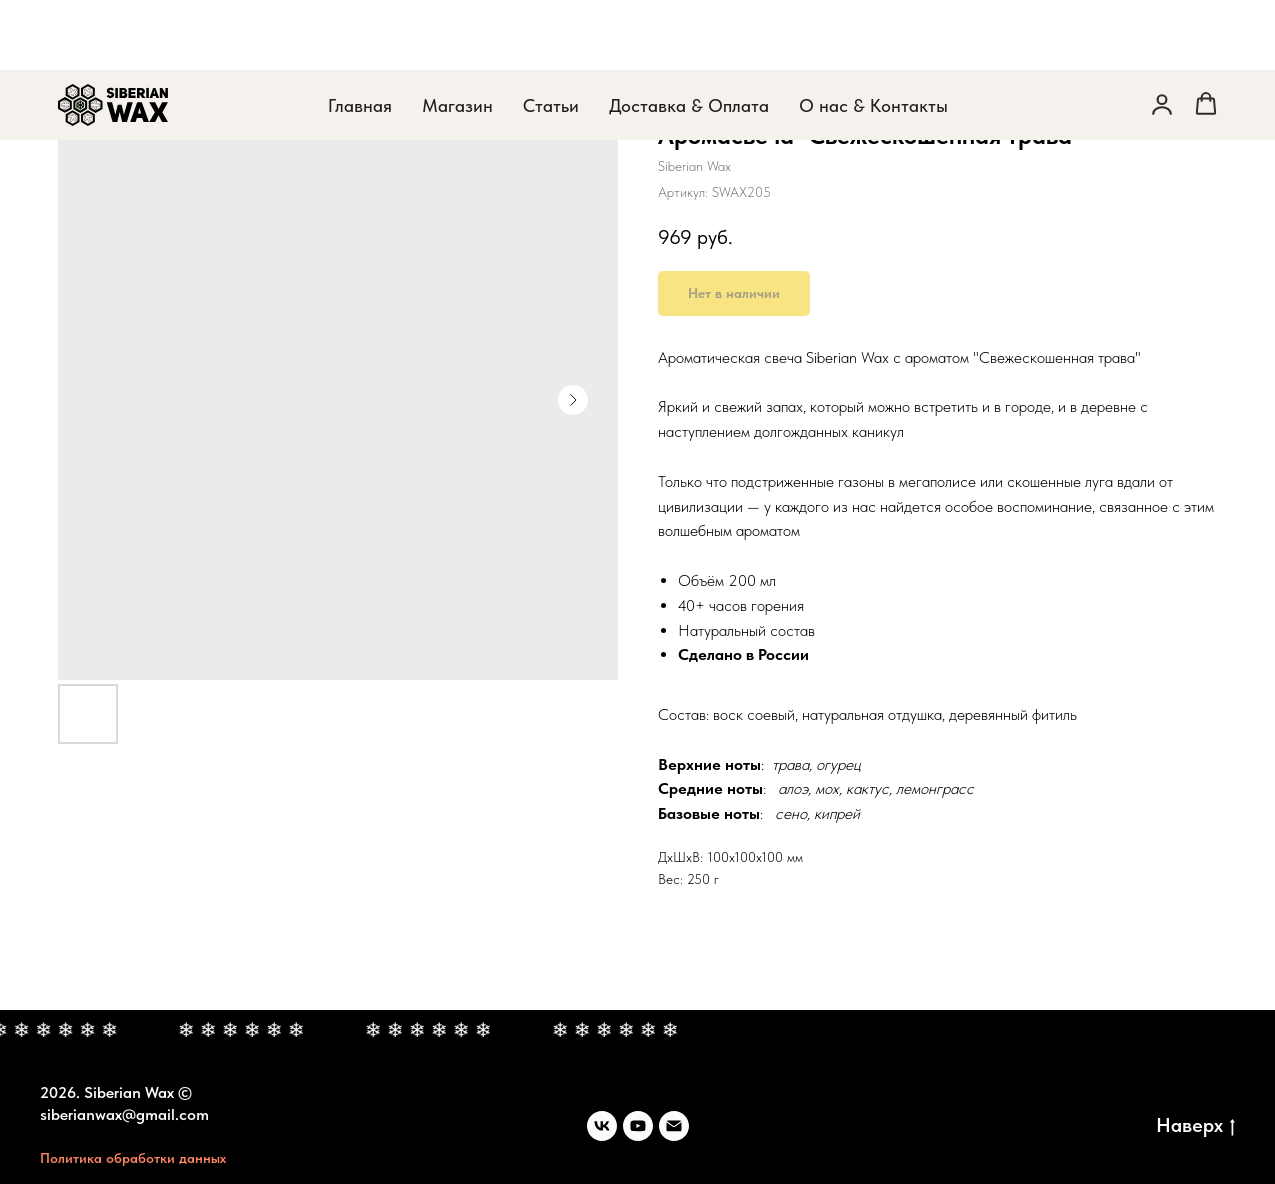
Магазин (457, 35)
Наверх (1195, 1126)
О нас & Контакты (873, 35)
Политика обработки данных (133, 1158)
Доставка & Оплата (689, 35)
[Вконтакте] (602, 1126)
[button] (1162, 34)
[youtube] (638, 1126)
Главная (360, 35)
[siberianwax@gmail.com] (674, 1126)
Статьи (551, 35)
